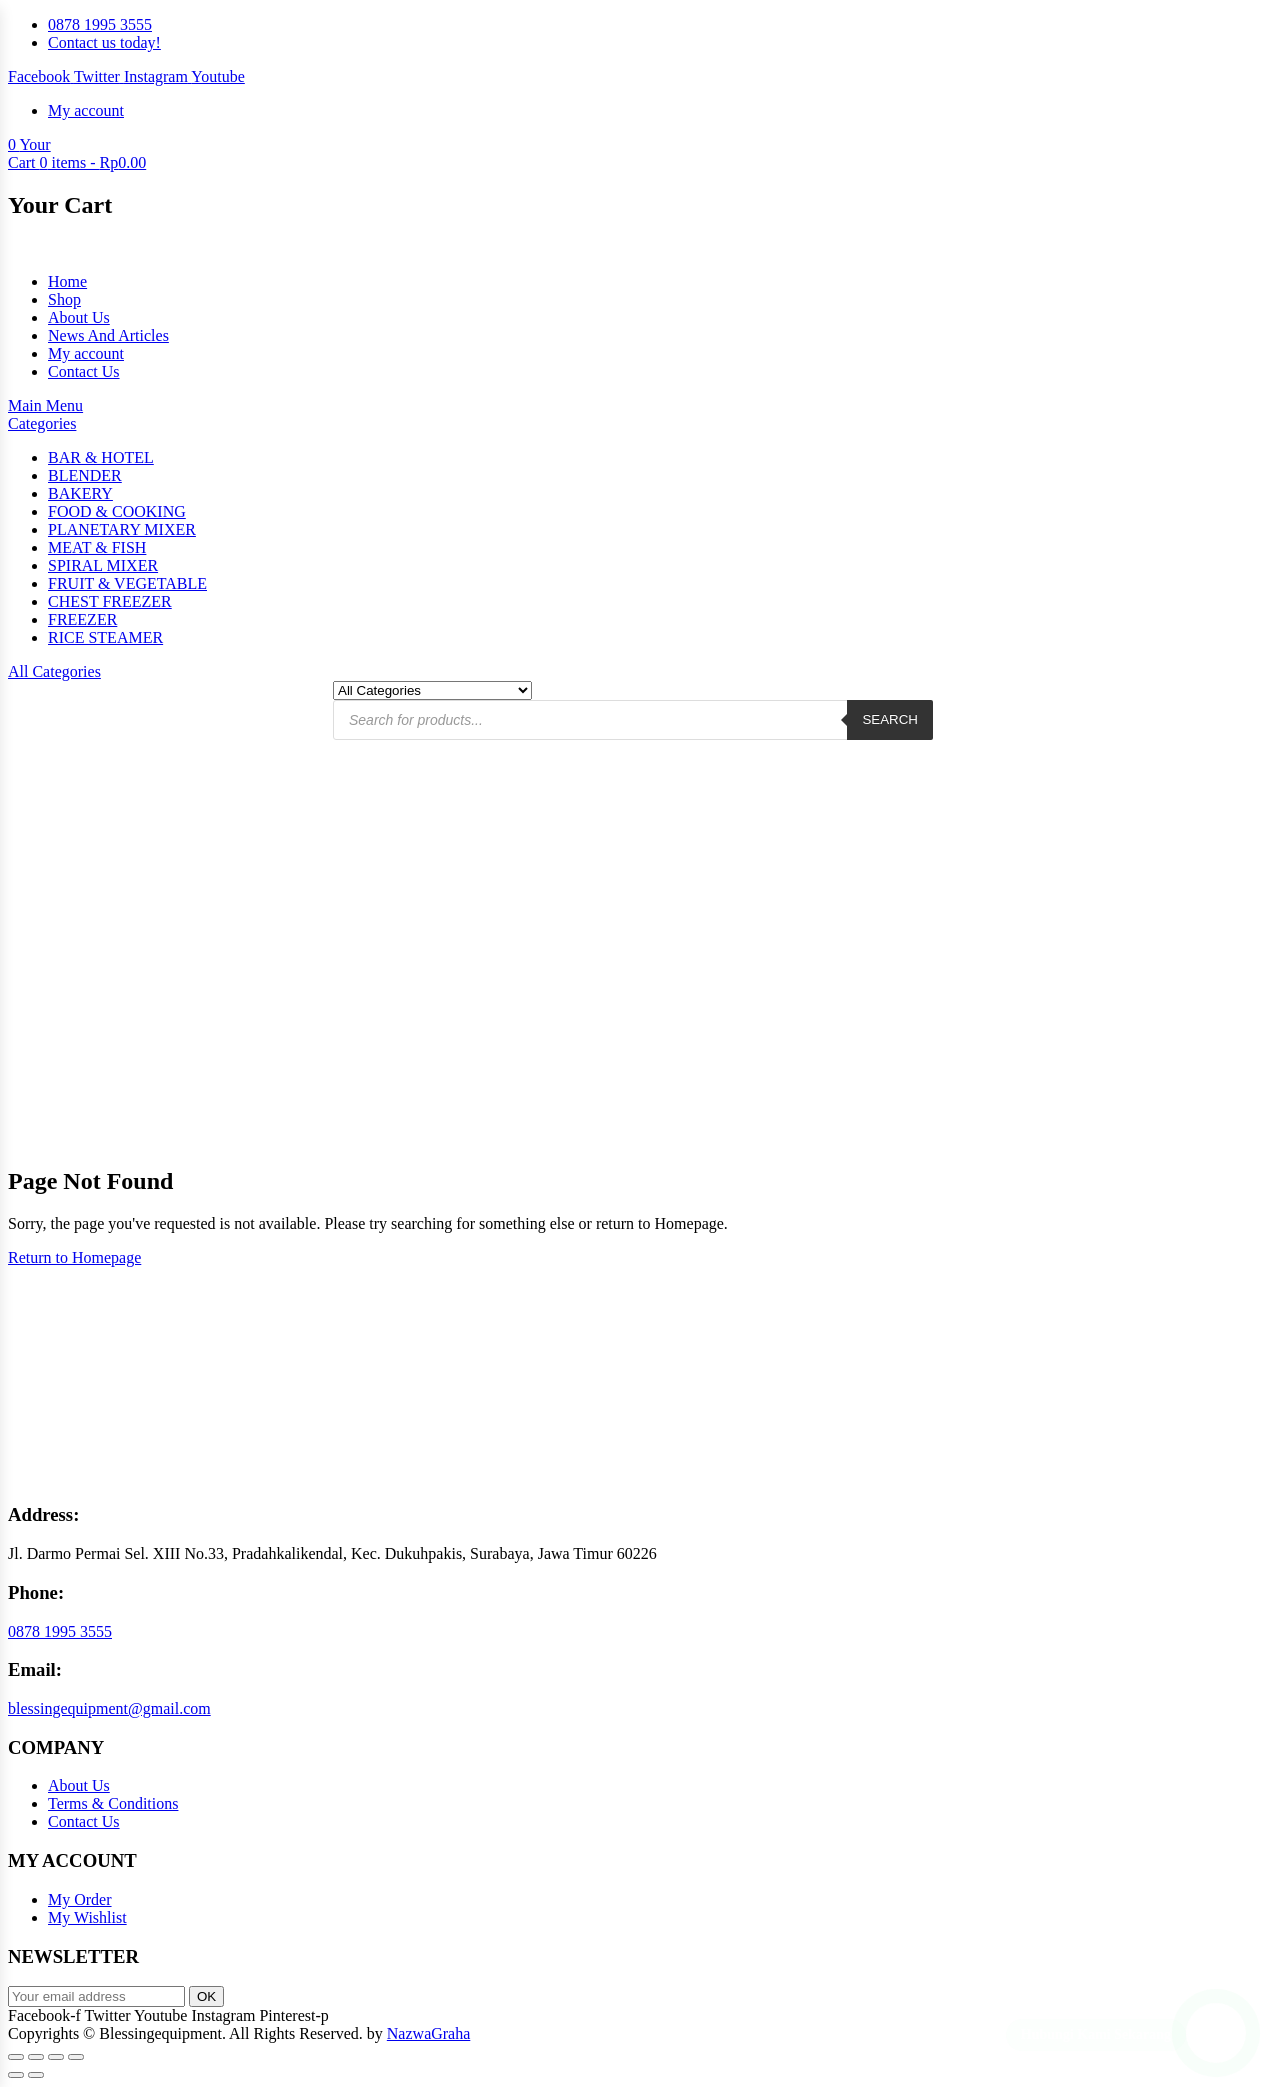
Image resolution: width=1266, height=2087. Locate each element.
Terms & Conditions (113, 1803)
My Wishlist (87, 1917)
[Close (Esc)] (76, 2057)
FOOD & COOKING (117, 511)
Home (67, 281)
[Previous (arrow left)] (16, 2075)
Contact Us (84, 371)
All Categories (54, 671)
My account (86, 353)
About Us (79, 317)
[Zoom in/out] (16, 2057)
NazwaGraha (429, 2033)
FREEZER (82, 619)
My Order (80, 1899)
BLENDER (85, 475)
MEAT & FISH (97, 547)
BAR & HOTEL (101, 457)
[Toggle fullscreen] (36, 2057)
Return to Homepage (74, 1257)
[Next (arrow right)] (36, 2075)
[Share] (56, 2057)
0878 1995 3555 (60, 1631)
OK (206, 1996)
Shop (64, 299)
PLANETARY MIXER (122, 529)
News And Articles (108, 335)
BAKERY (80, 493)
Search (890, 719)
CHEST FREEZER (110, 601)
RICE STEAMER (105, 637)
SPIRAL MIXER (103, 565)
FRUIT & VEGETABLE (127, 583)
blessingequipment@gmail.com (109, 1708)
